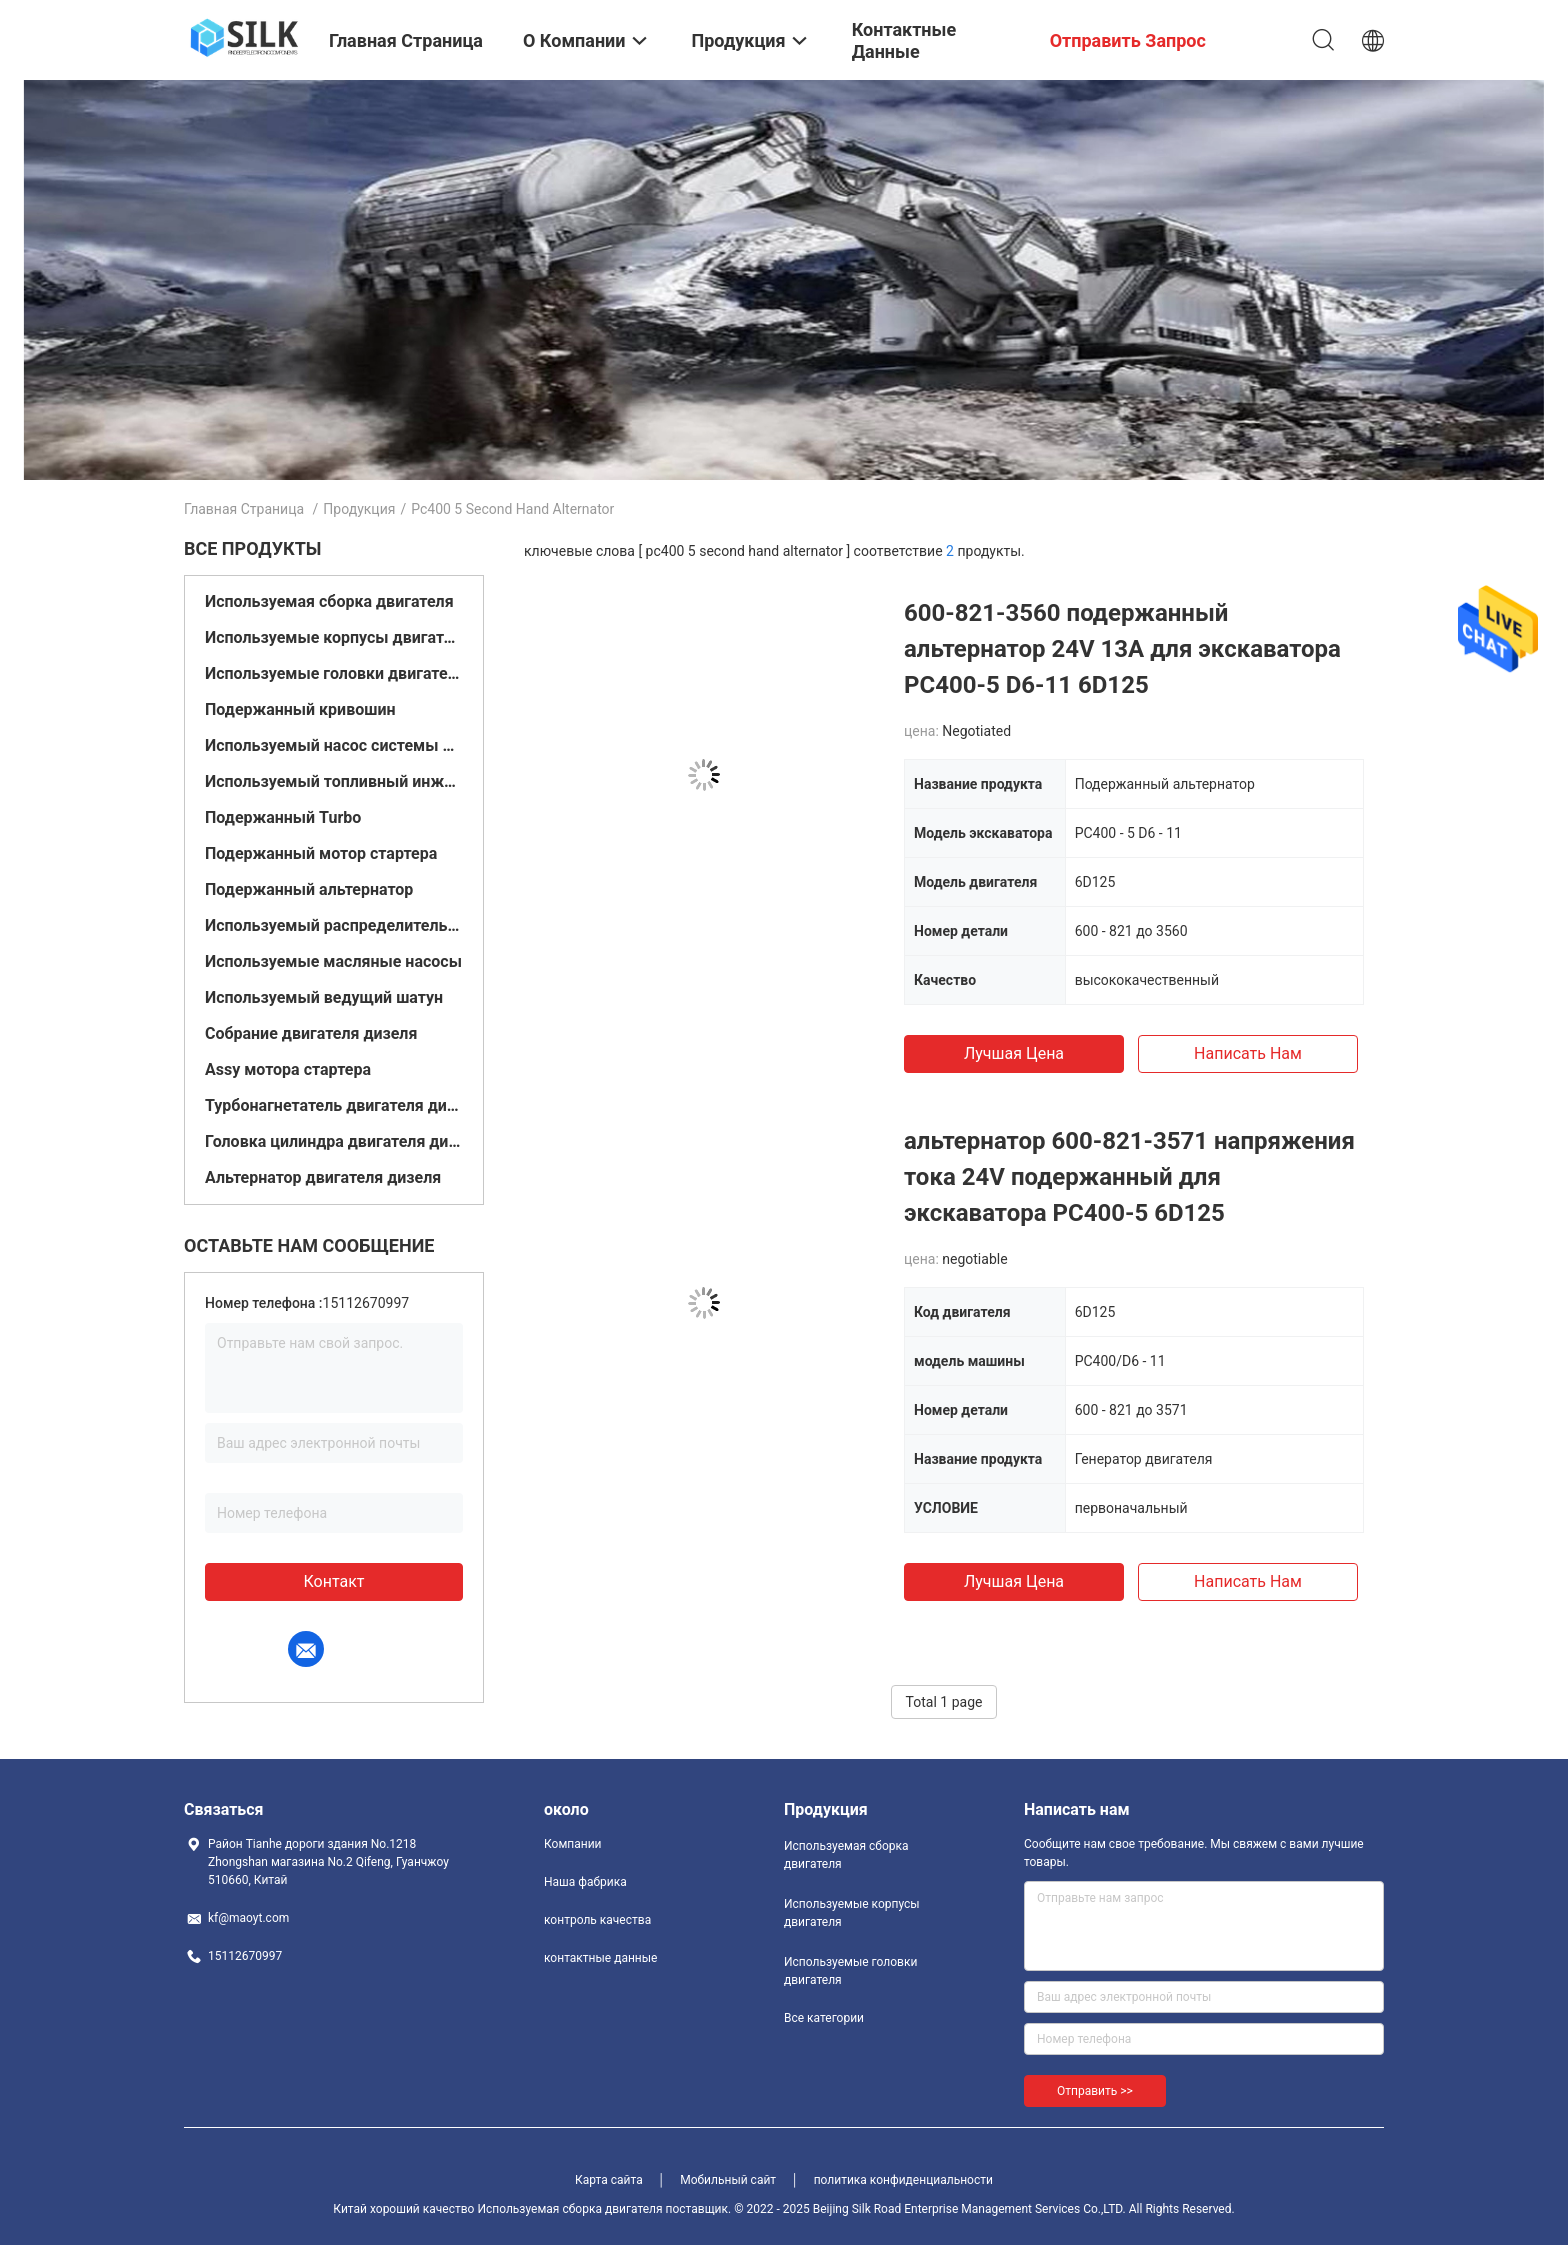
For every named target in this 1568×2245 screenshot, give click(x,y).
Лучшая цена (1014, 1053)
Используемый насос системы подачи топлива (334, 745)
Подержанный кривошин (300, 709)
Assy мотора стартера (288, 1069)
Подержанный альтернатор (309, 889)
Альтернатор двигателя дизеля (323, 1177)
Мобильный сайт (728, 2180)
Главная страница (244, 509)
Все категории (824, 2018)
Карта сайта (609, 2180)
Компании (573, 1844)
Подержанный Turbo (283, 817)
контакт (333, 1581)
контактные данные (600, 1958)
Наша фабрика (585, 1882)
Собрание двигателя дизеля (311, 1033)
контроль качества (597, 1920)
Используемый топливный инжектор (334, 781)
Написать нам (1248, 1053)
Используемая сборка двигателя (329, 601)
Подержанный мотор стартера (321, 853)
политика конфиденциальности (903, 2180)
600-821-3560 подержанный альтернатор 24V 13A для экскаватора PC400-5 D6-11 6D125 (1122, 649)
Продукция (359, 509)
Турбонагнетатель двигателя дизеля (334, 1105)
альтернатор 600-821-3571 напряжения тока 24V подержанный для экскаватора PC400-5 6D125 (1129, 1177)
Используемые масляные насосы (333, 961)
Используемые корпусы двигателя (334, 637)
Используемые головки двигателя (334, 673)
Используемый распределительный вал (334, 925)
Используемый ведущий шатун (324, 997)
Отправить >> (1095, 2091)
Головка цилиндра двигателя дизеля (334, 1141)
